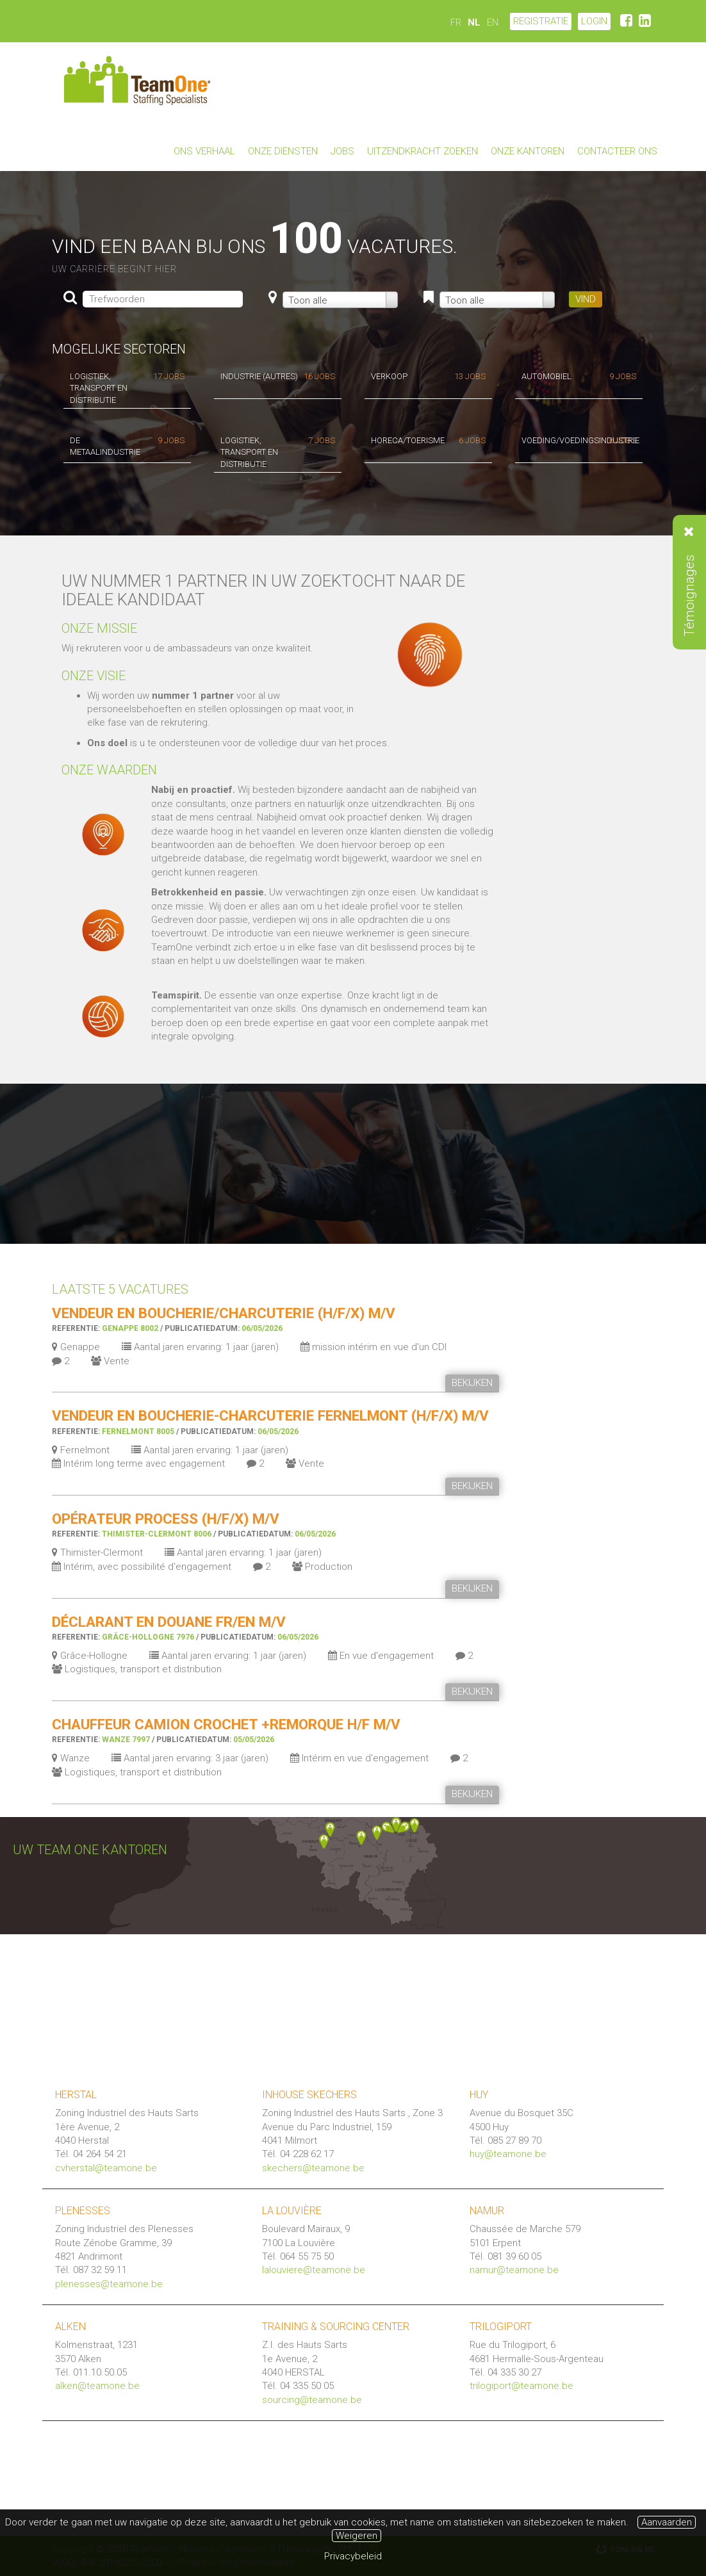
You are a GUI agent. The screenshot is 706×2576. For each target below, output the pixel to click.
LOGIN (594, 21)
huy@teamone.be (508, 2154)
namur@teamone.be (514, 2270)
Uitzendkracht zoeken (422, 151)
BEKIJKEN (472, 1383)
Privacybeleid (353, 2556)
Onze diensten (283, 151)
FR (455, 22)
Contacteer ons (617, 151)
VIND (585, 299)
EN (492, 22)
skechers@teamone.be (313, 2168)
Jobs (342, 151)
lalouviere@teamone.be (313, 2270)
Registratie (540, 21)
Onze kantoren (527, 151)
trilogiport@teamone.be (521, 2386)
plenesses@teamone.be (109, 2284)
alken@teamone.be (97, 2386)
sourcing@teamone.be (312, 2400)
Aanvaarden (666, 2522)
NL (474, 22)
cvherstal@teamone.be (106, 2168)
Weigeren (356, 2535)
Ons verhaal (204, 151)
